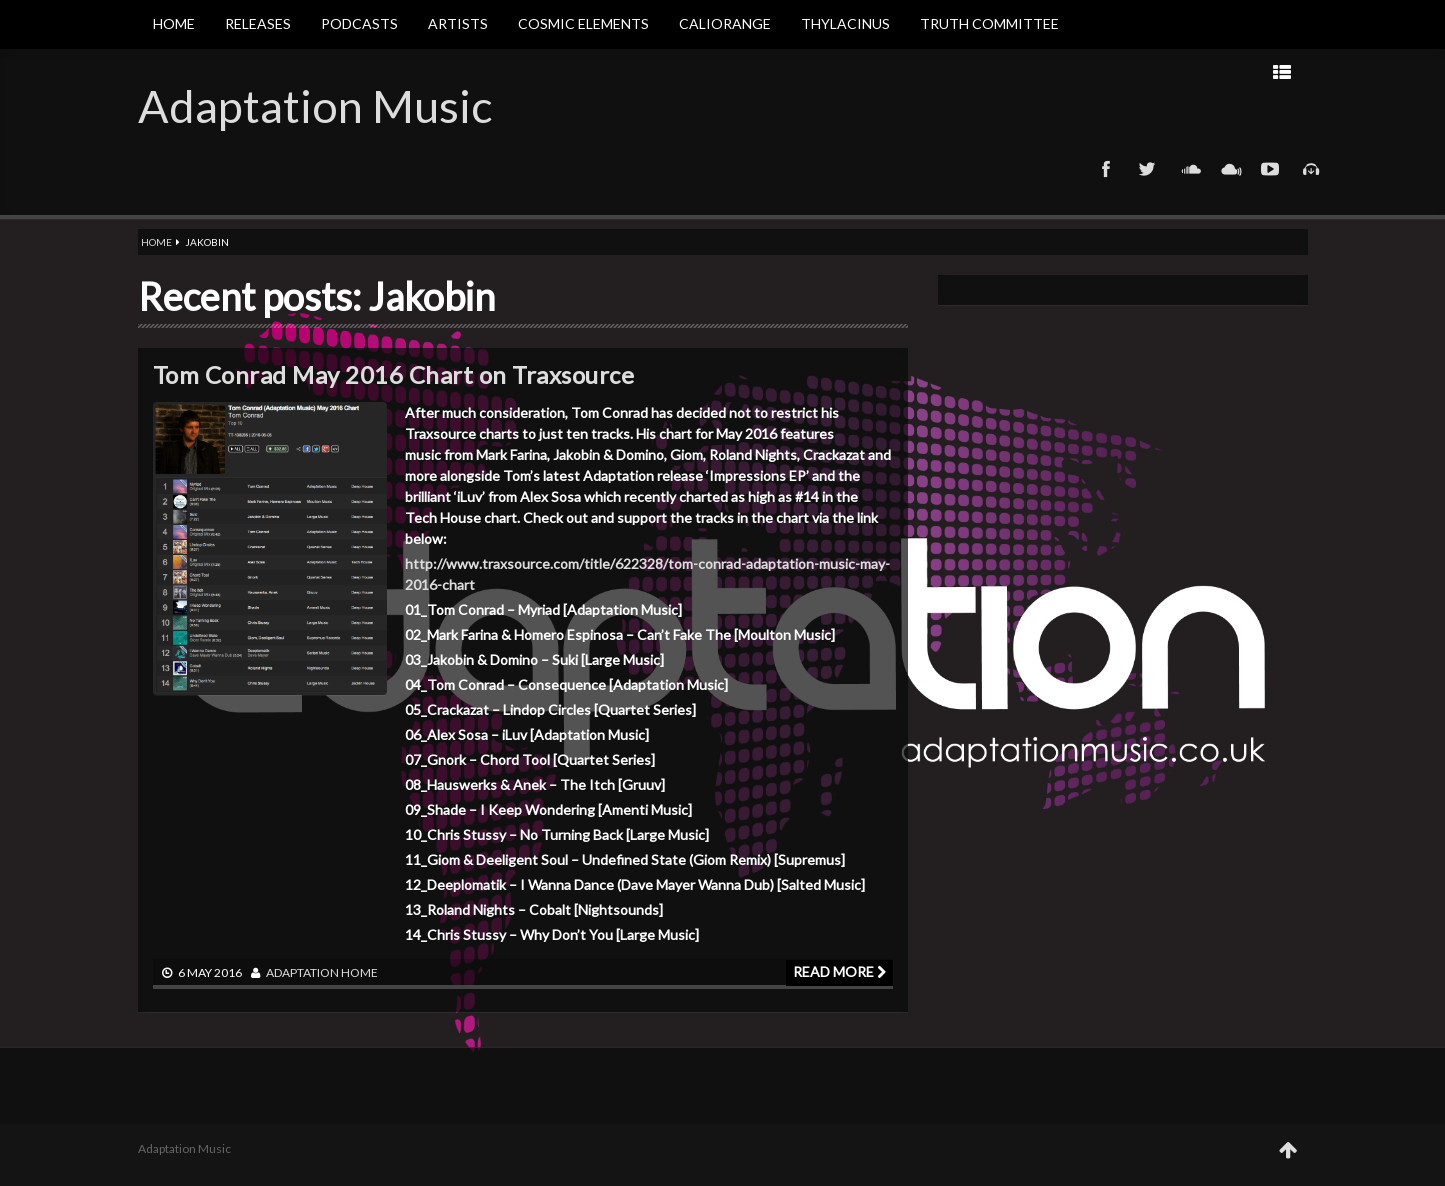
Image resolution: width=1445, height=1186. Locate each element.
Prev (1101, 71)
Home (174, 23)
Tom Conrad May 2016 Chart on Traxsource (394, 374)
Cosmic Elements (583, 23)
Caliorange (725, 23)
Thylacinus (845, 23)
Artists (458, 23)
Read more (839, 971)
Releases (258, 23)
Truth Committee (989, 23)
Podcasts (359, 23)
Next (1038, 71)
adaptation (302, 972)
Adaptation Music (315, 106)
